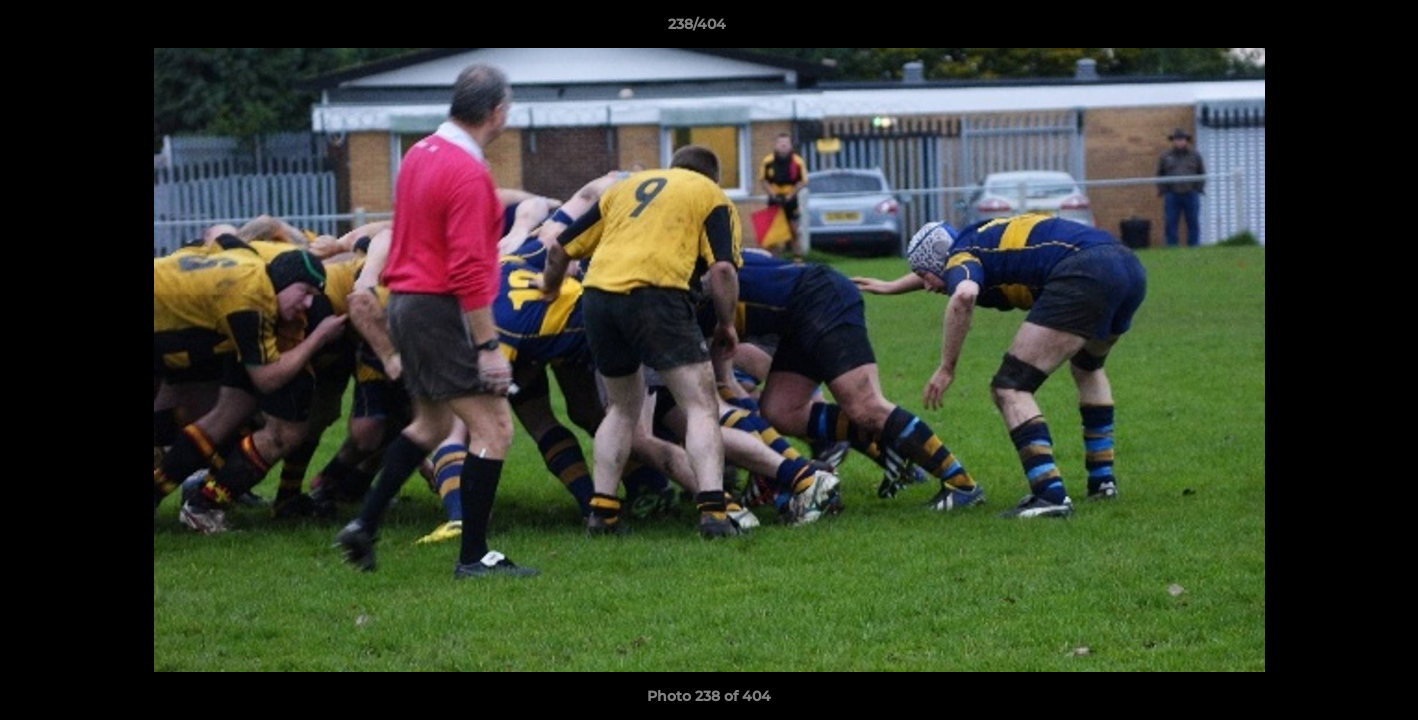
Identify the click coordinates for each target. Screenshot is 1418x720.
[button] (1334, 29)
